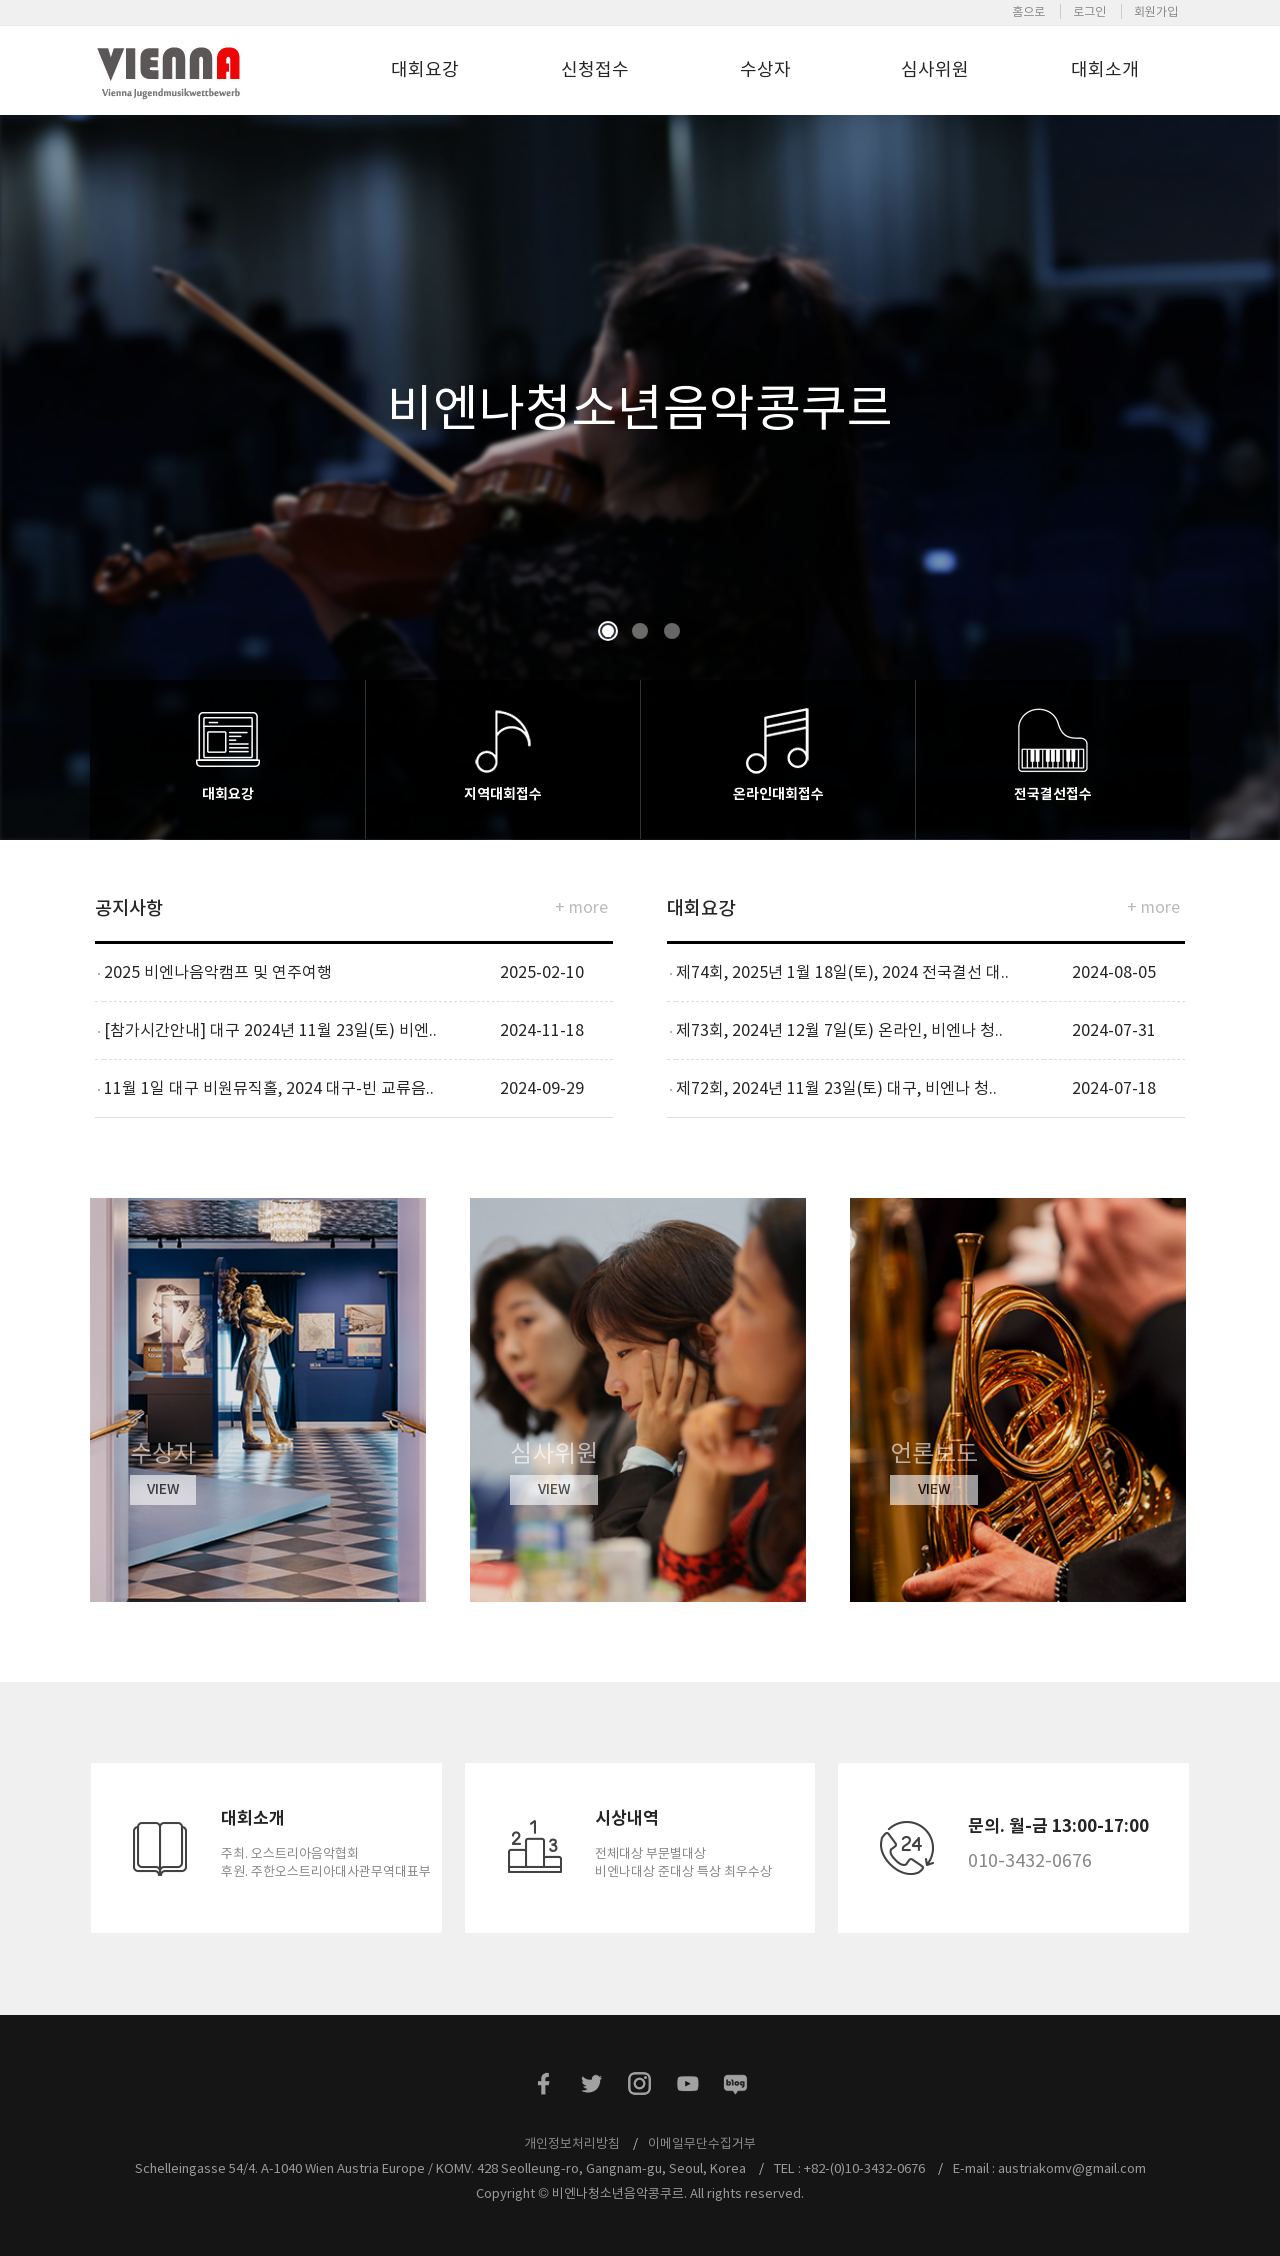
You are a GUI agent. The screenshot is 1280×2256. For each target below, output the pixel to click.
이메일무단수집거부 (702, 2143)
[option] (640, 465)
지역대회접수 (503, 794)
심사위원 (935, 69)
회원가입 (1156, 11)
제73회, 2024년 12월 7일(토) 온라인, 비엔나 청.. (839, 1030)
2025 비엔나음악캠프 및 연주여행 (218, 972)
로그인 (1089, 11)
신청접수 (595, 69)
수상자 (765, 69)
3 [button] (671, 632)
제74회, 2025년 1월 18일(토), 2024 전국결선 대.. (842, 972)
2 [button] (639, 632)
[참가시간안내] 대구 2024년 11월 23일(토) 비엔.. (270, 1030)
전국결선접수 (1053, 794)
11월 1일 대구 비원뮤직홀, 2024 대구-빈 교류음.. (269, 1088)
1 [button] (607, 632)
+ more (581, 907)
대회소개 (1105, 69)
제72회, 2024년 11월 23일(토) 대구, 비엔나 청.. (836, 1088)
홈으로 (1028, 11)
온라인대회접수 (778, 794)
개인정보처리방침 (572, 2143)
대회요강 (425, 69)
